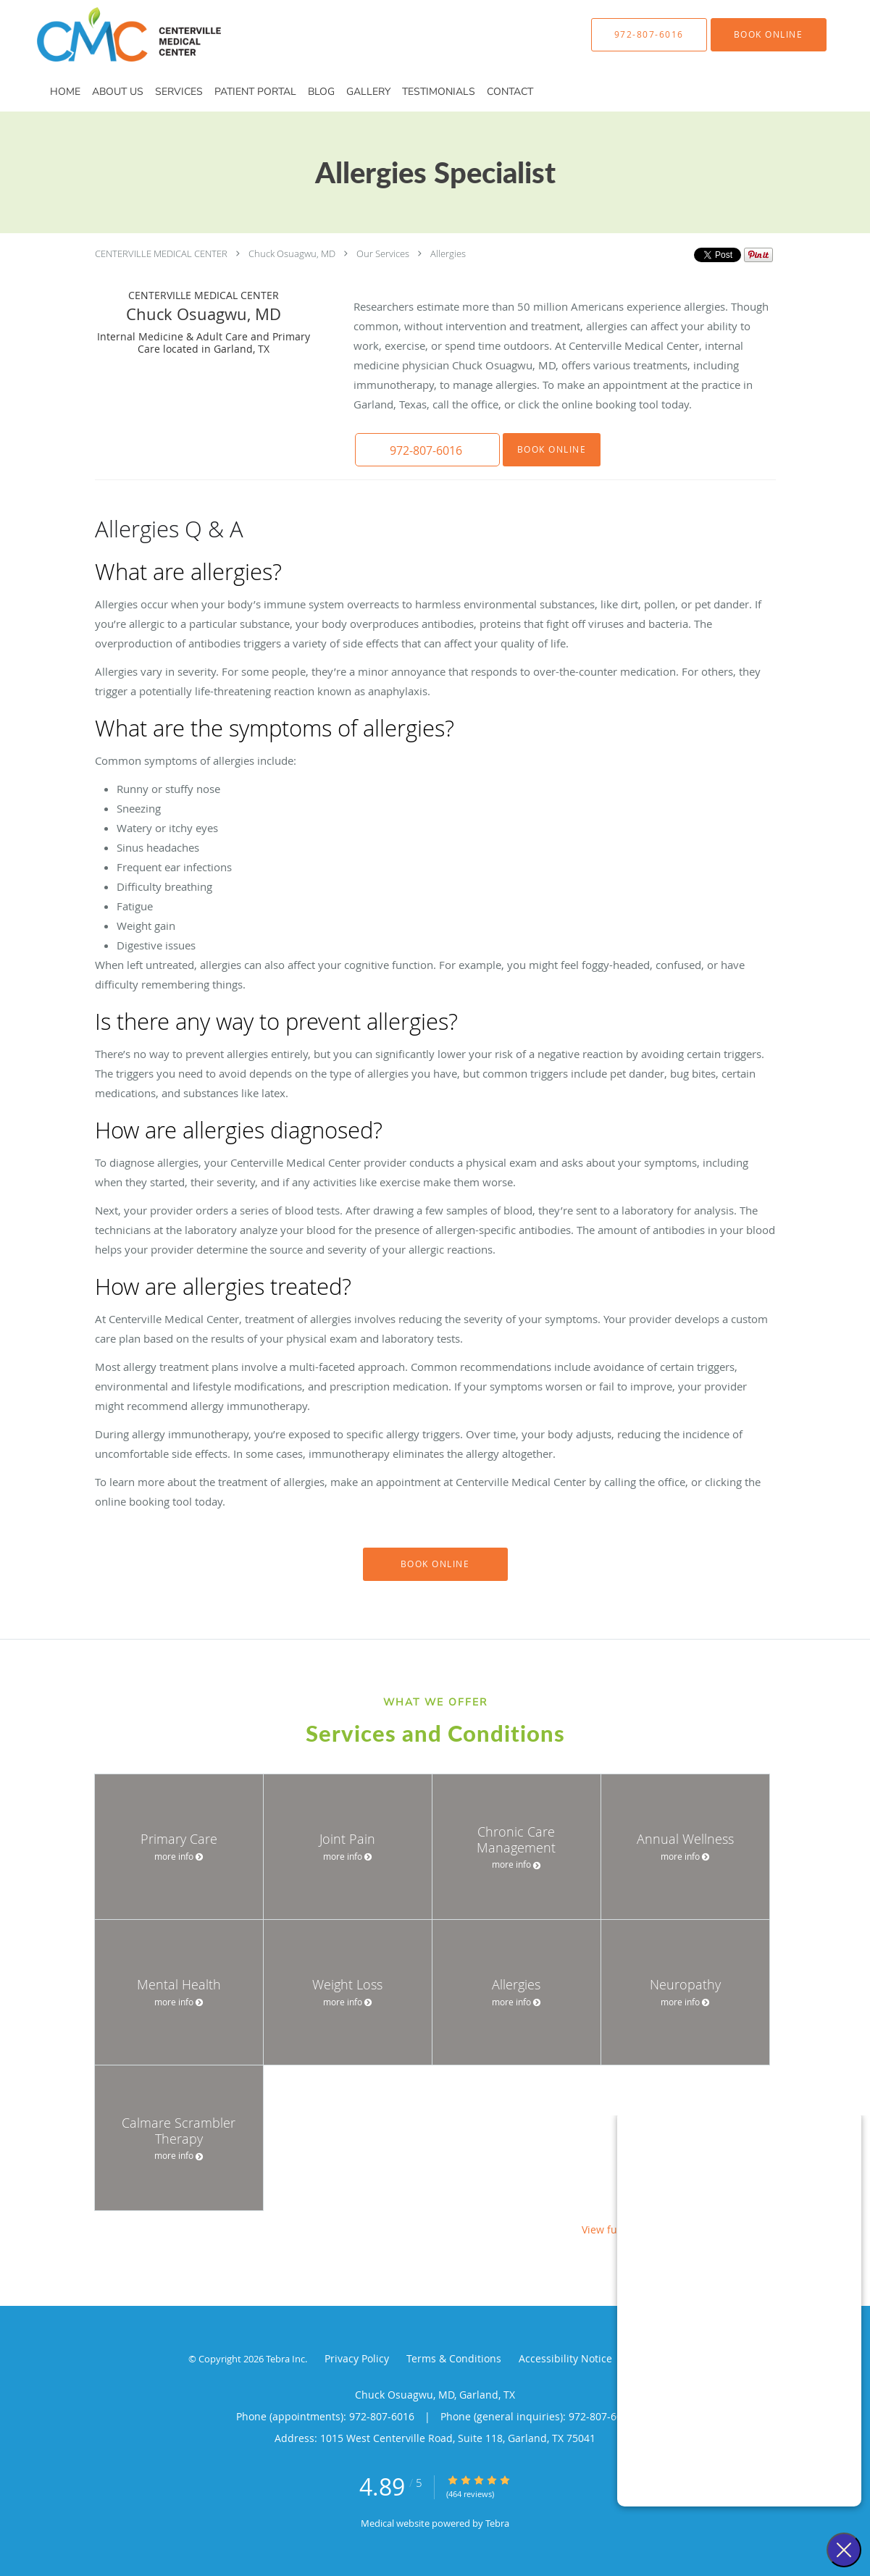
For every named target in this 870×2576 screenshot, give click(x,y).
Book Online (552, 449)
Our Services (382, 253)
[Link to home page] (107, 34)
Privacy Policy (357, 2358)
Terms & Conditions (453, 2358)
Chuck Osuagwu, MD (291, 253)
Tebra (497, 2523)
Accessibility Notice (565, 2358)
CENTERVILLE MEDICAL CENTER (161, 253)
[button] (769, 34)
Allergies (448, 253)
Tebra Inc (285, 2358)
